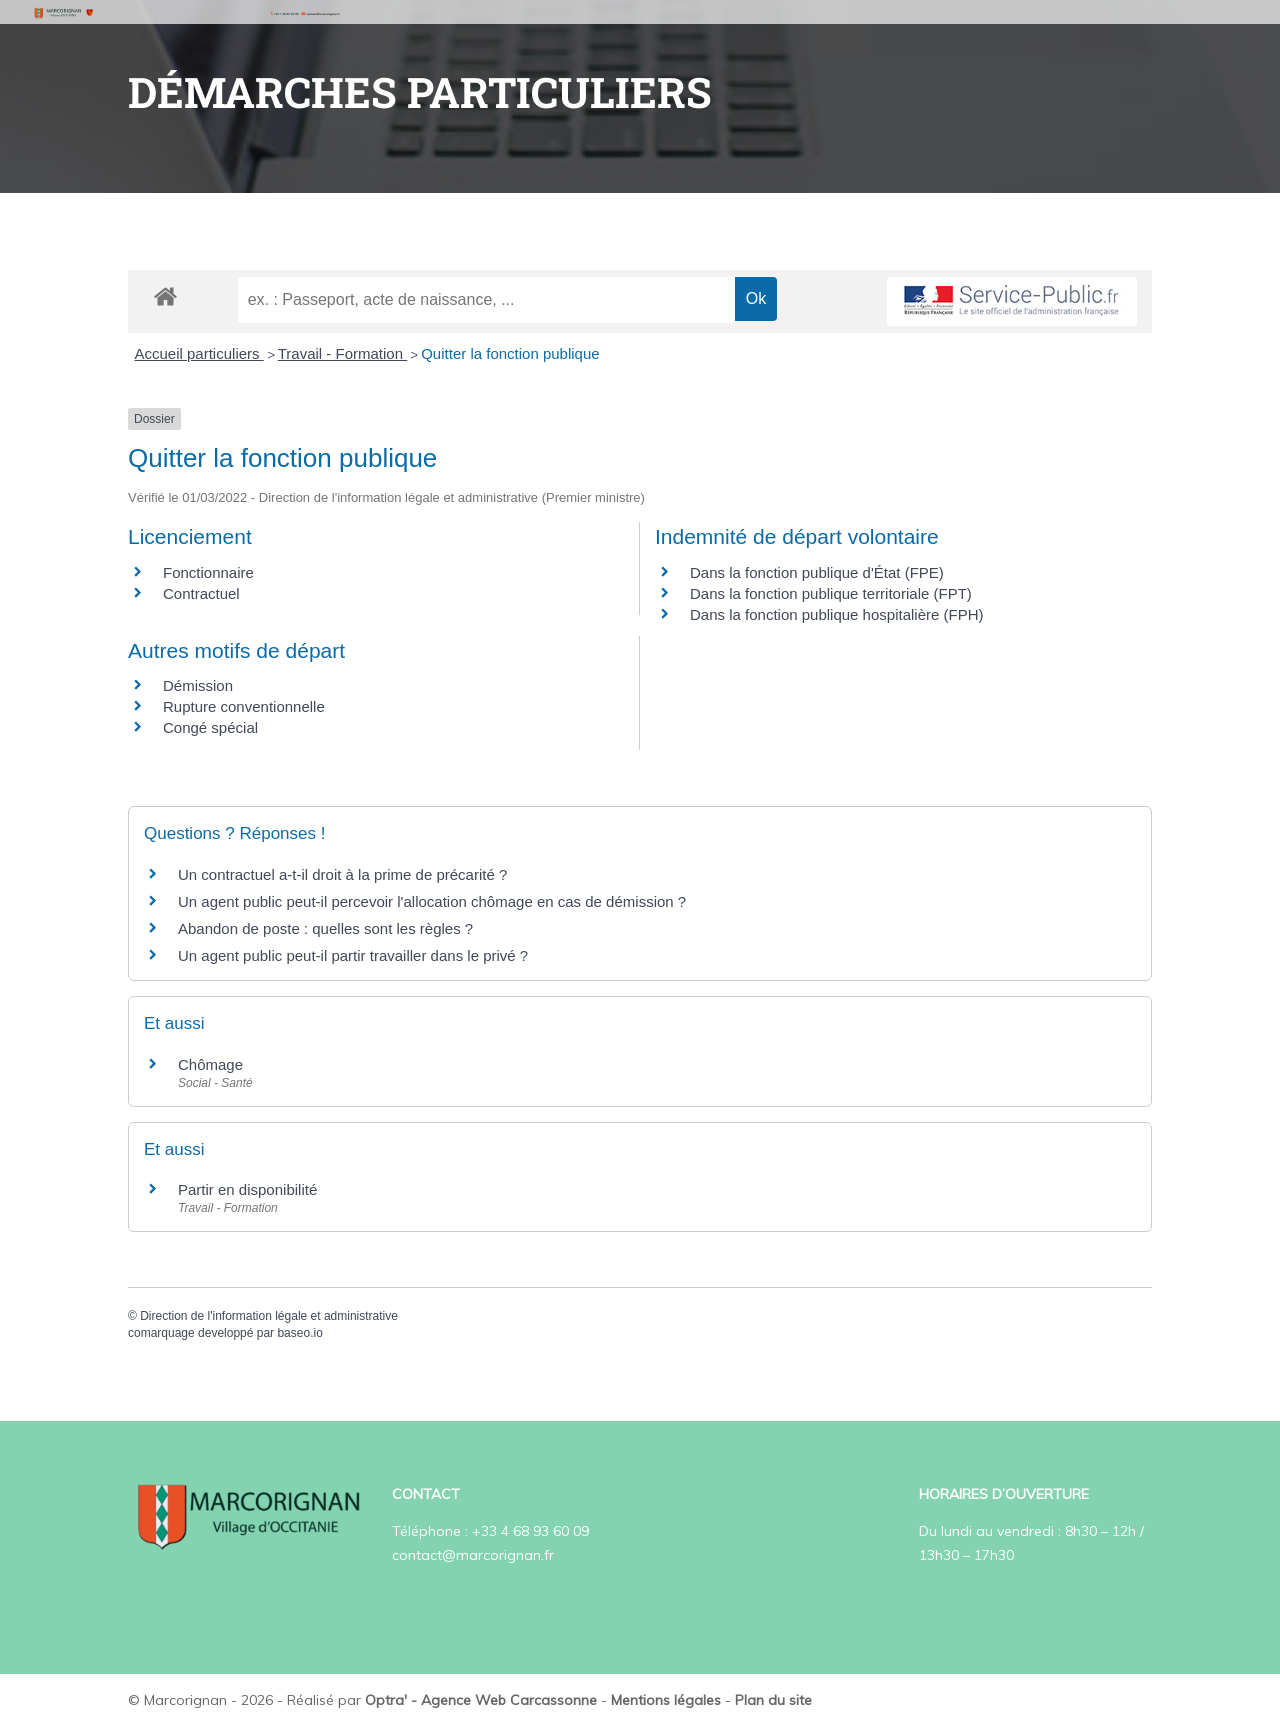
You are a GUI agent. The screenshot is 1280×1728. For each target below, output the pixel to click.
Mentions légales (666, 1700)
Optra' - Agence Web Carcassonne (481, 1700)
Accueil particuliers (199, 353)
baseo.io (299, 1333)
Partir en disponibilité (247, 1189)
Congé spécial (210, 727)
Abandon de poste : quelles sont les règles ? (325, 928)
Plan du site (773, 1700)
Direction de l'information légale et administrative (269, 1316)
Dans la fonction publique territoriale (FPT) (831, 593)
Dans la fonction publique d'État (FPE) (817, 572)
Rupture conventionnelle (244, 706)
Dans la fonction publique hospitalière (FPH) (837, 614)
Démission (198, 685)
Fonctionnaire (208, 572)
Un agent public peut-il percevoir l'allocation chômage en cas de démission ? (432, 901)
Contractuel (201, 593)
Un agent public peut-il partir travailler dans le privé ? (353, 955)
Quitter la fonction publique (510, 353)
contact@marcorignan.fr (473, 1555)
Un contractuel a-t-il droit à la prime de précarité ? (342, 874)
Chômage (210, 1064)
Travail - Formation (342, 353)
